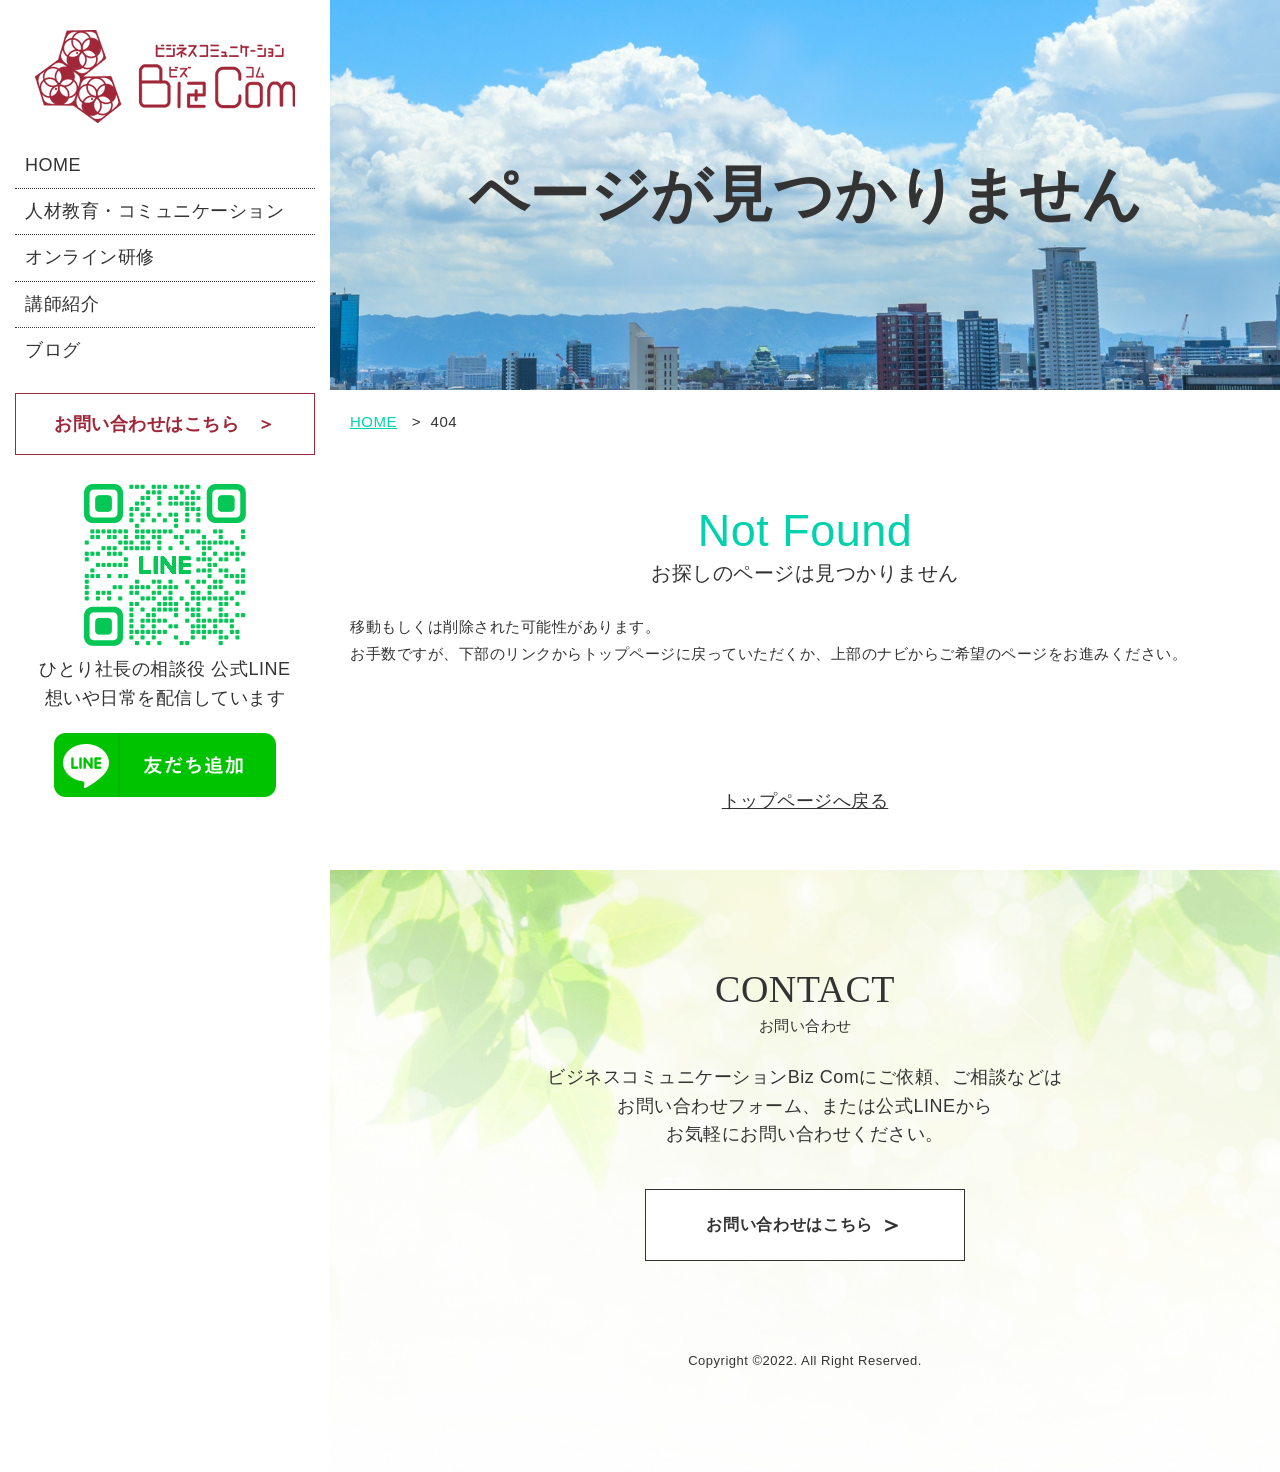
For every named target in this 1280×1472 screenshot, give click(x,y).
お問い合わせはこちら (146, 424)
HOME (53, 165)
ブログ (53, 350)
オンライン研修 (90, 257)
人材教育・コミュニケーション (154, 211)
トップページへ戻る (805, 801)
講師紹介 (62, 304)
